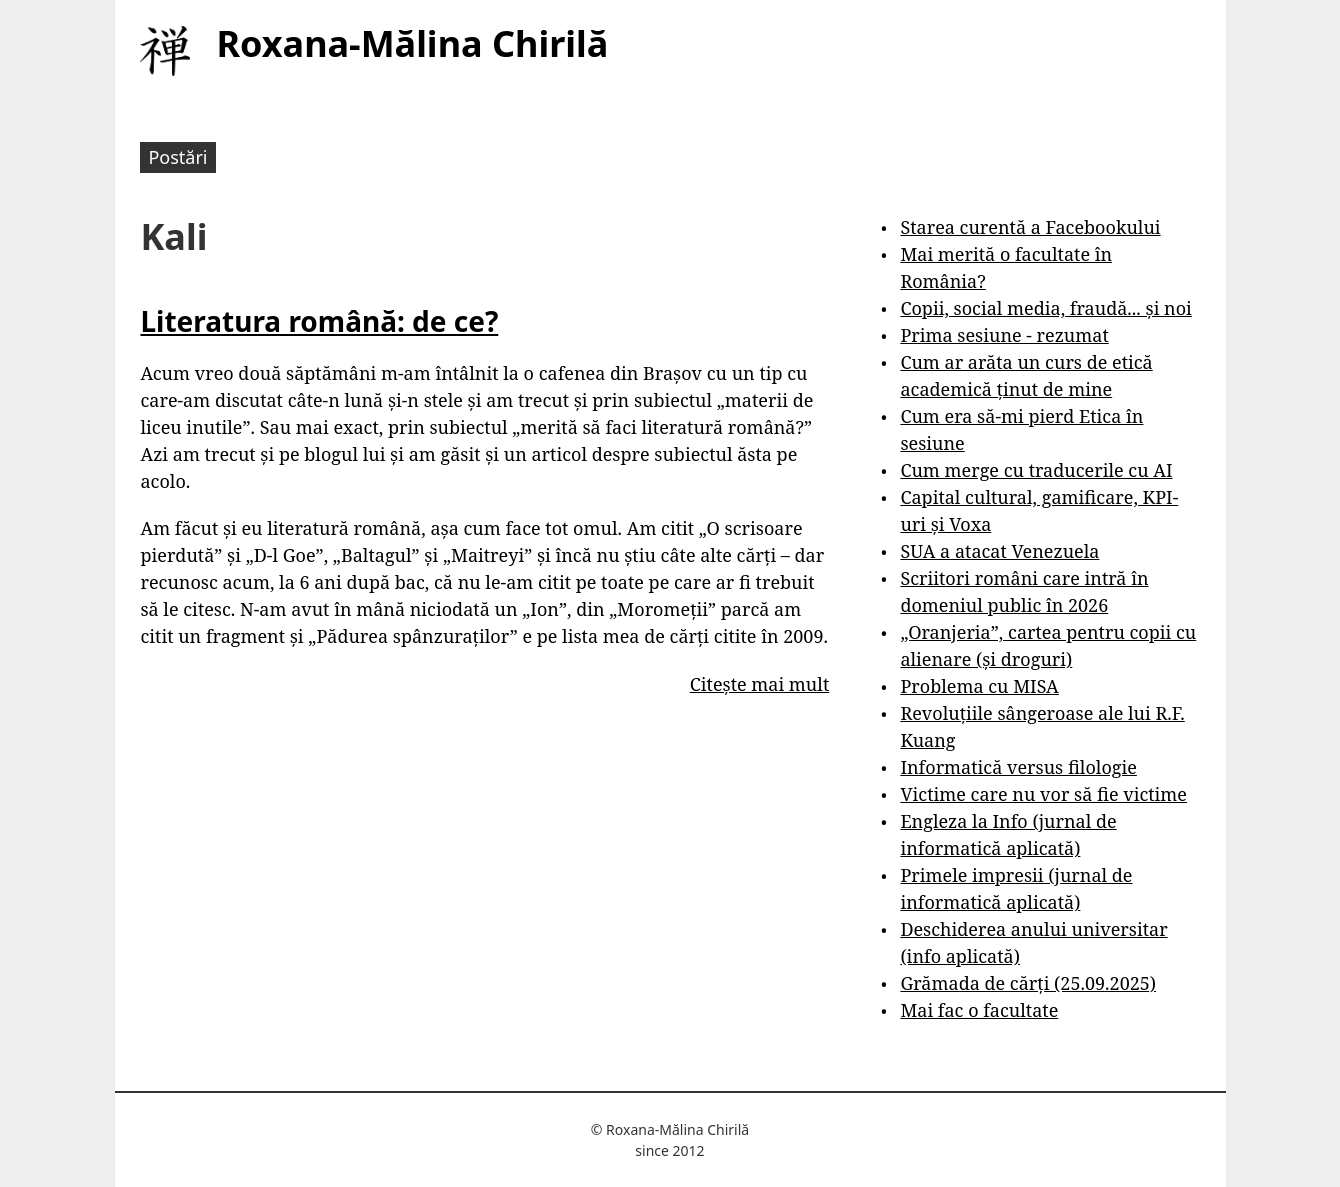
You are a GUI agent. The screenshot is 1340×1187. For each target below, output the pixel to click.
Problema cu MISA (979, 686)
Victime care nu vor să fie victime (1043, 794)
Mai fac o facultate (979, 1010)
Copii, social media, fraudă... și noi (1045, 308)
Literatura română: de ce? (319, 321)
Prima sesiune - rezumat (1004, 335)
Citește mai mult (759, 684)
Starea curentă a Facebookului (1030, 227)
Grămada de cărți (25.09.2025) (1028, 983)
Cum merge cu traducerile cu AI (1036, 470)
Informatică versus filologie (1018, 767)
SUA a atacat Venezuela (999, 551)
